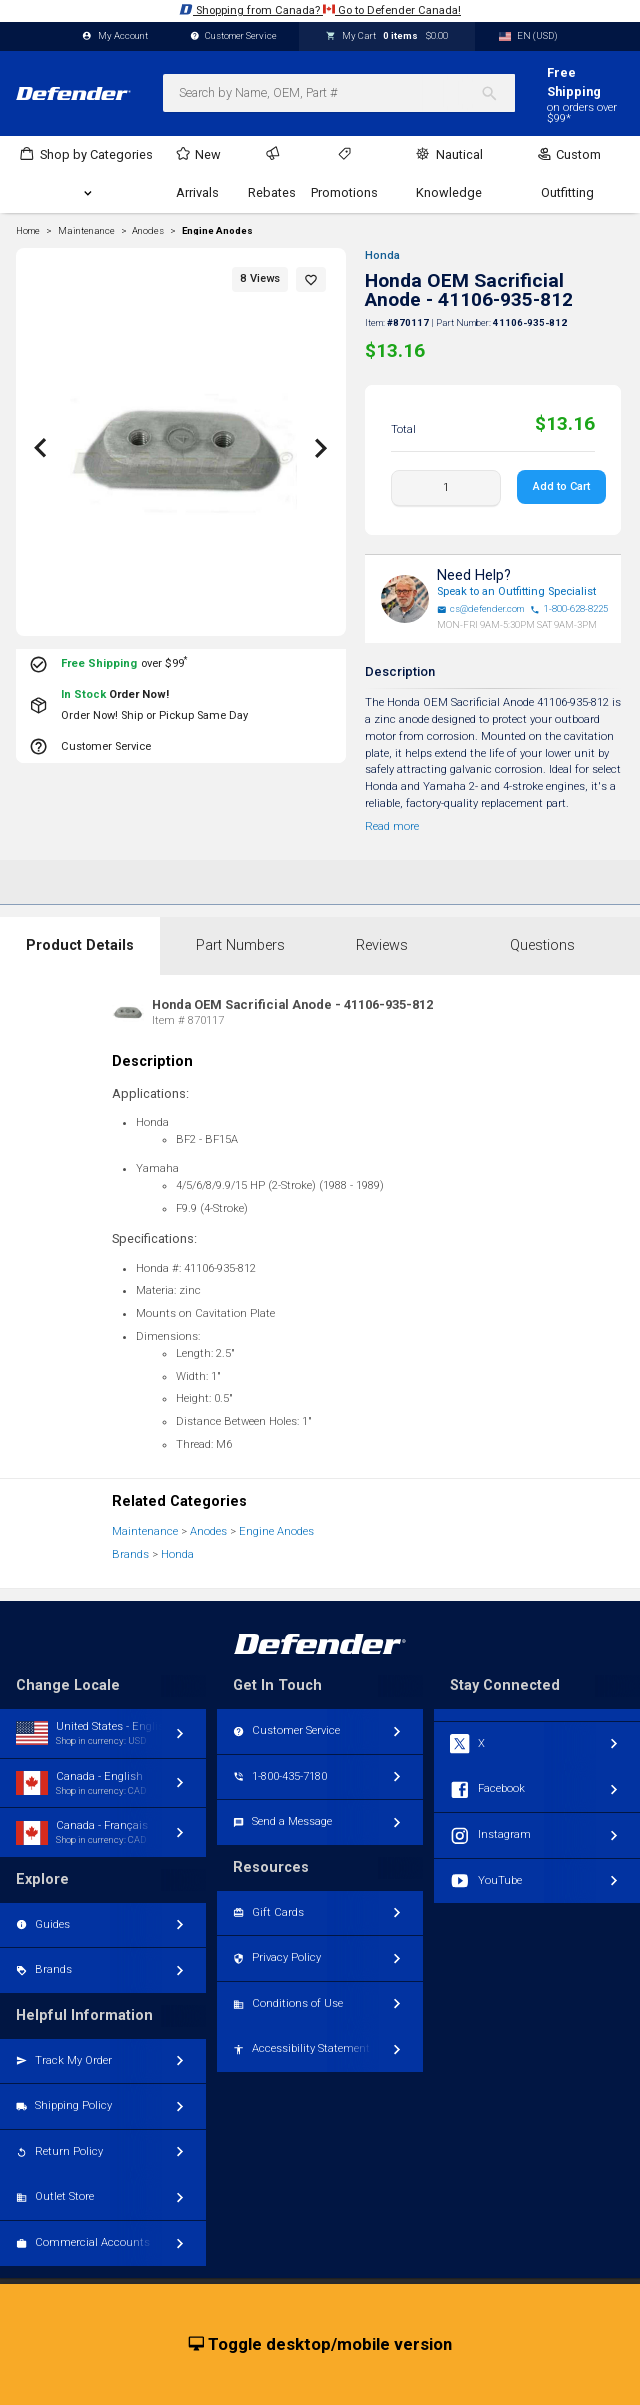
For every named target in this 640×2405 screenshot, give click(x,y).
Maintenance (145, 1531)
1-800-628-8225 (569, 609)
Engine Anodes (217, 231)
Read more (392, 826)
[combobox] (339, 93)
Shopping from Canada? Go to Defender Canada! (320, 9)
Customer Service (234, 36)
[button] (311, 279)
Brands (130, 1554)
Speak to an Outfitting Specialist (516, 591)
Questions (542, 945)
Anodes (208, 1531)
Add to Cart (561, 486)
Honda (382, 255)
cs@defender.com (481, 609)
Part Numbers (240, 945)
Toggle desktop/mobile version (320, 2345)
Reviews (382, 945)
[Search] (497, 93)
